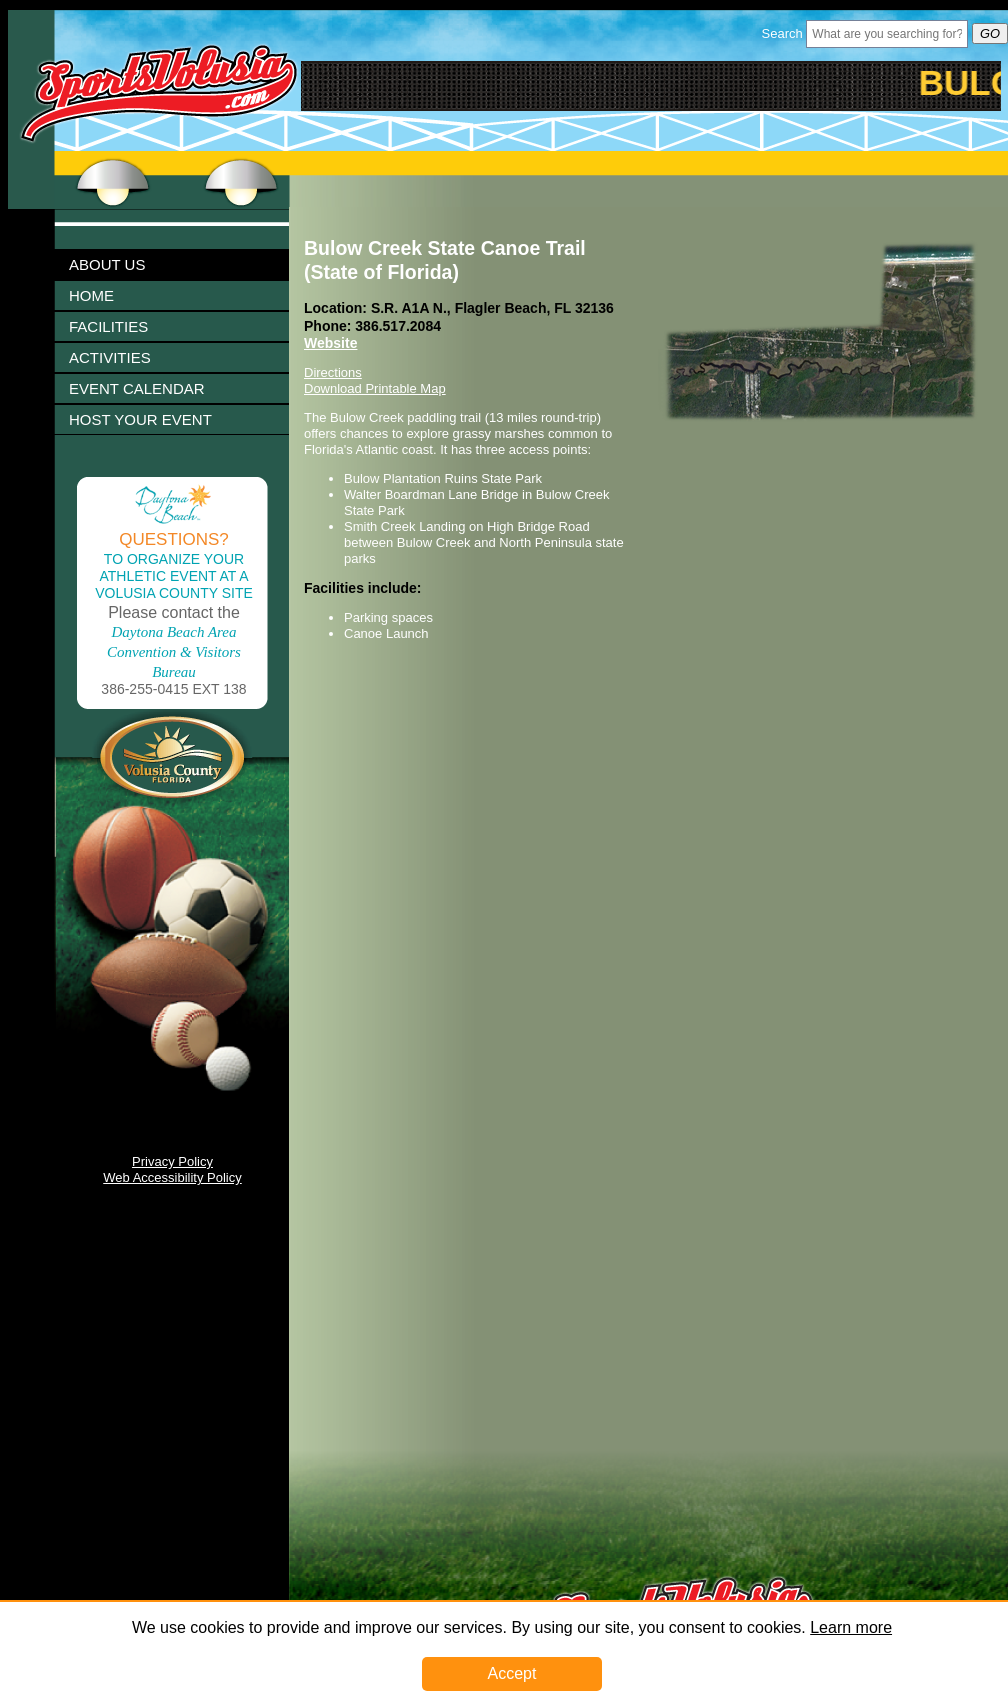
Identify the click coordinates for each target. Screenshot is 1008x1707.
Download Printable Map (375, 388)
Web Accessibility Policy (172, 1177)
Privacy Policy (172, 1161)
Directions (333, 372)
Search (782, 33)
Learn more (851, 1627)
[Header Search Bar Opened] (887, 34)
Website (330, 343)
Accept (512, 1673)
